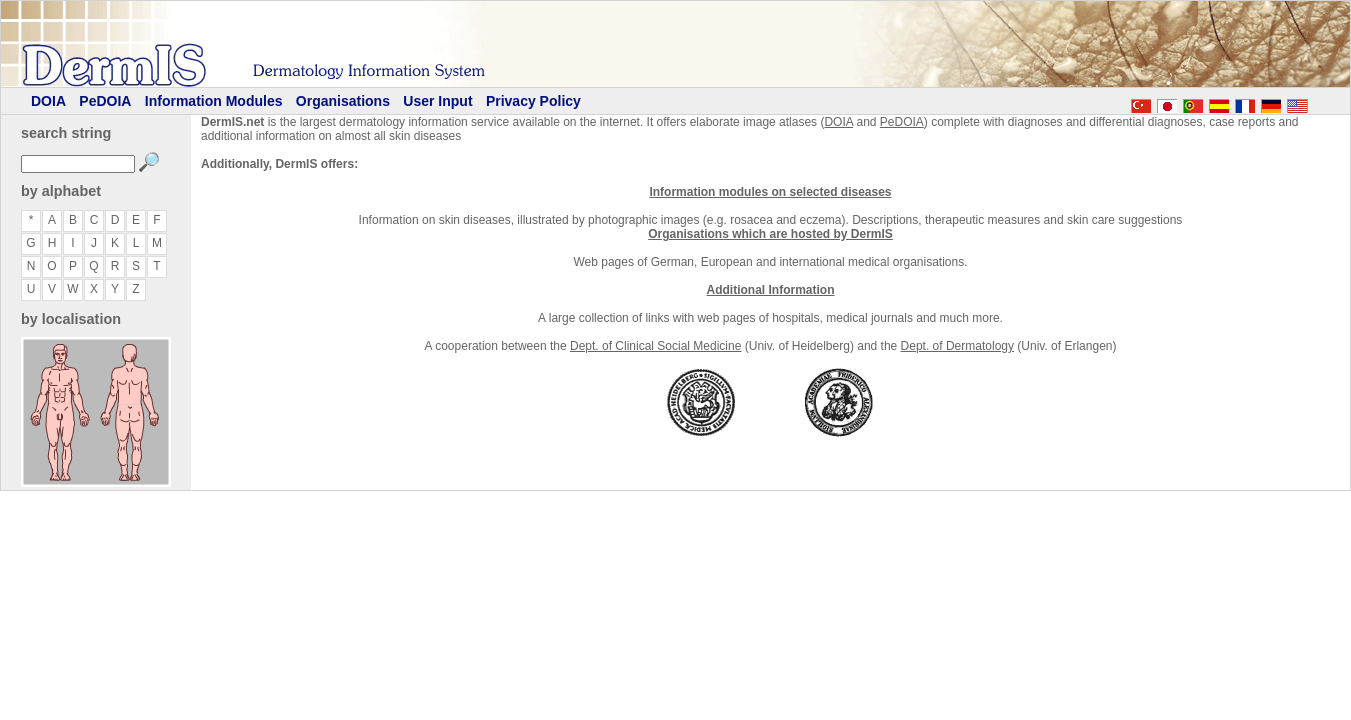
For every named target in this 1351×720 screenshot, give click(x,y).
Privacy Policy (533, 101)
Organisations (343, 101)
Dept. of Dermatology (957, 346)
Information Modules (214, 101)
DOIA (48, 101)
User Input (437, 101)
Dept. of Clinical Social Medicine (655, 346)
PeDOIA (105, 101)
